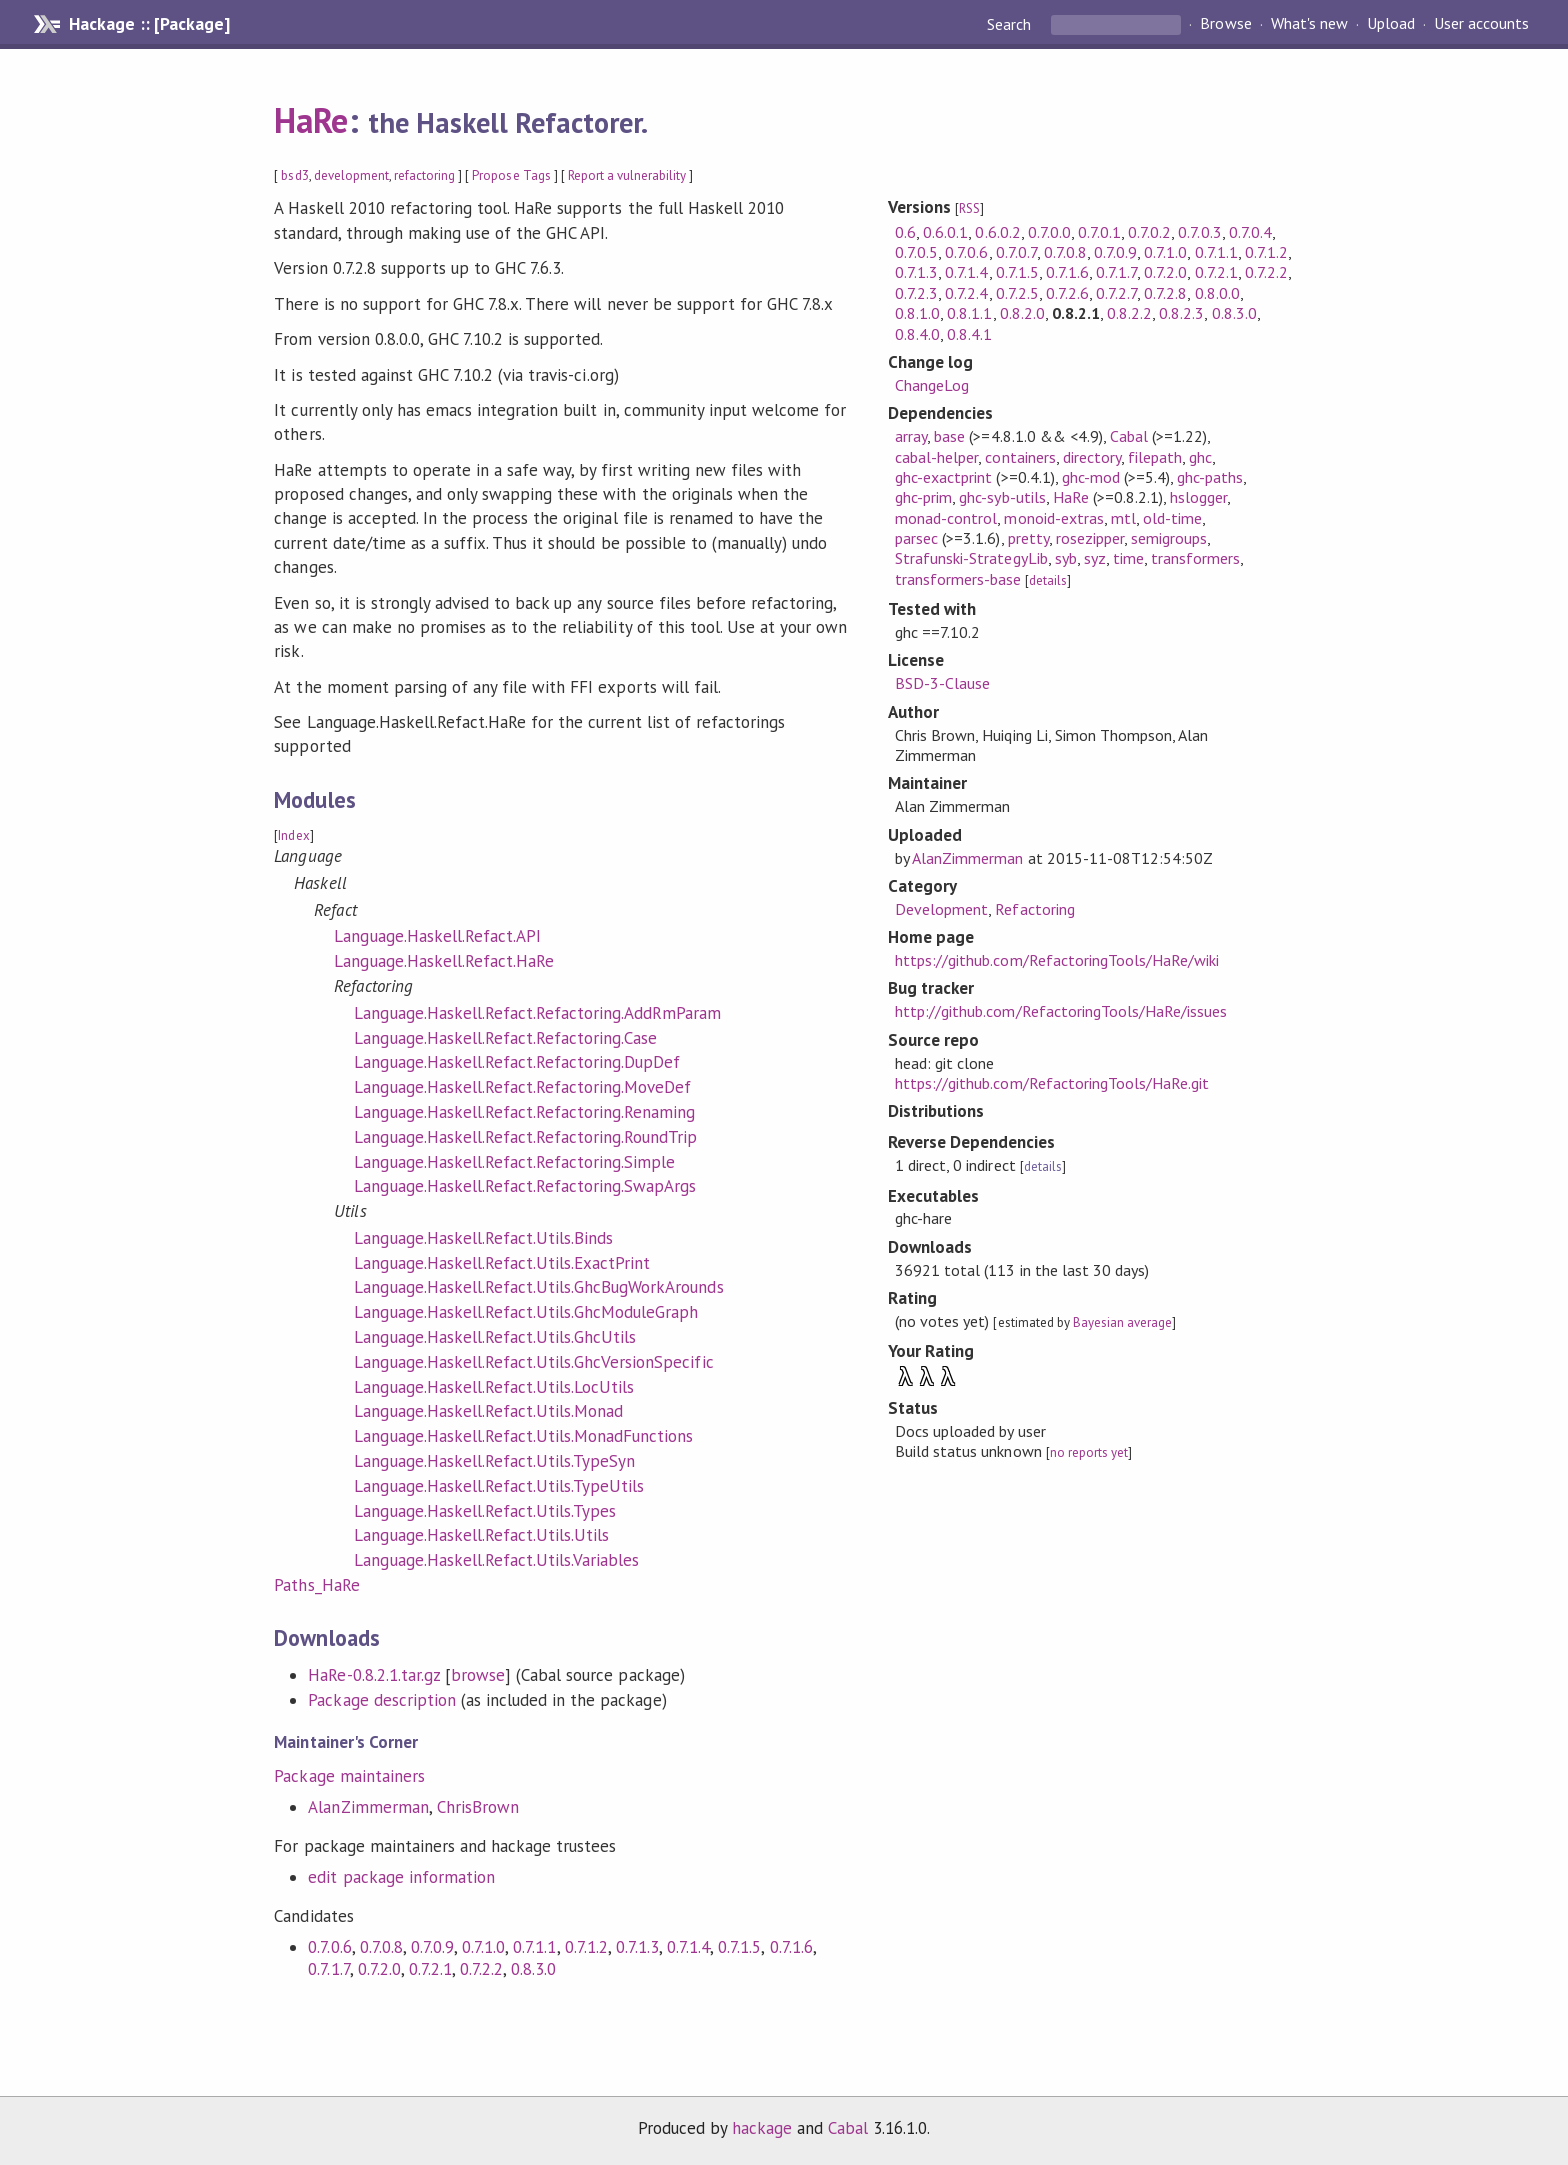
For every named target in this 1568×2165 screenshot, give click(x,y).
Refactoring (1034, 909)
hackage (762, 2128)
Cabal (1129, 436)
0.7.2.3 (916, 293)
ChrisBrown (478, 1807)
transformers (1195, 558)
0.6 (905, 232)
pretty (1028, 538)
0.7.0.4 (1250, 232)
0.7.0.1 (1099, 232)
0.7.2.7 (1116, 293)
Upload (1391, 24)
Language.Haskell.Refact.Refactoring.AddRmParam (537, 1013)
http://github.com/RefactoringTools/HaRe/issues (1061, 1011)
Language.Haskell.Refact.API (437, 936)
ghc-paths (1210, 477)
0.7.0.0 (1049, 232)
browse (478, 1675)
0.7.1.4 (688, 1947)
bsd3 (294, 175)
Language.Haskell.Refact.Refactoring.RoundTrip (525, 1137)
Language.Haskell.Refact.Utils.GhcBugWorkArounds (538, 1287)
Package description (381, 1700)
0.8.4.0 (917, 334)
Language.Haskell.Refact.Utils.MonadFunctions (523, 1436)
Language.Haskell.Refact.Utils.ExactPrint (502, 1263)
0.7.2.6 (1067, 293)
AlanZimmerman (368, 1807)
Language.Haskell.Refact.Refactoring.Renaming (524, 1112)
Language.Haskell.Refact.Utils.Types (485, 1511)
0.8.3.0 (533, 1969)
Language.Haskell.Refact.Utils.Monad (488, 1411)
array (911, 436)
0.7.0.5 (916, 252)
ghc (1200, 457)
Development (941, 909)
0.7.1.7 (328, 1969)
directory (1092, 457)
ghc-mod (1091, 477)
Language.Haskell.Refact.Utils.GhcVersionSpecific (533, 1362)
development (351, 175)
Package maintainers (349, 1776)
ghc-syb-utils (1002, 497)
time (1128, 558)
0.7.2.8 (1165, 293)
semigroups (1169, 538)
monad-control (946, 518)
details (1048, 580)
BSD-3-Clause (942, 683)
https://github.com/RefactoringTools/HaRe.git (1052, 1083)
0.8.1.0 (917, 313)
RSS (969, 208)
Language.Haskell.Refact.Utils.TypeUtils (499, 1486)
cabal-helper (936, 457)
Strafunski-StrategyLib (971, 558)
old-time (1172, 518)
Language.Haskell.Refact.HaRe (444, 961)
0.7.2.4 (966, 293)
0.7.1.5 (739, 1947)
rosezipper (1090, 538)
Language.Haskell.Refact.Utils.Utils (481, 1535)
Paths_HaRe (316, 1585)
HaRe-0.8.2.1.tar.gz (373, 1675)
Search (1011, 24)
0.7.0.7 (1016, 252)
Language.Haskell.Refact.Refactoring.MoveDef (522, 1087)
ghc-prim (923, 497)
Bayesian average (1122, 1322)
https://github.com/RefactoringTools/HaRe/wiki (1057, 960)
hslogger (1198, 497)
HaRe (311, 120)
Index (293, 835)
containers (1020, 457)
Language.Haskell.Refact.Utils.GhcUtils (495, 1337)
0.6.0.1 (945, 232)
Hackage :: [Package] (149, 24)
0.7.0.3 (1199, 232)
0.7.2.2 (481, 1969)
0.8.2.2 (1129, 313)
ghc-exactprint (943, 477)
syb (1066, 558)
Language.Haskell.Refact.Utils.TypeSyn (494, 1461)
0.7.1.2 (586, 1947)
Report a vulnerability (627, 175)
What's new (1309, 24)
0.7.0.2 (1149, 232)
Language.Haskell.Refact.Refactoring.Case (505, 1038)
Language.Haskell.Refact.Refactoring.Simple (514, 1162)
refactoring (424, 175)
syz (1095, 558)
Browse (1225, 24)
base (949, 436)
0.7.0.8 (381, 1947)
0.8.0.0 (1217, 293)
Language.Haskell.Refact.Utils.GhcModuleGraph (526, 1312)
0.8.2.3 (1181, 313)
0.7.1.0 (483, 1947)
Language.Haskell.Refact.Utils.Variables (496, 1560)
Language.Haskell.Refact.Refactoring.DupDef (517, 1062)
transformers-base (958, 579)
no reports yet (1089, 1452)
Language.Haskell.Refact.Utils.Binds (483, 1238)
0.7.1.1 (534, 1947)
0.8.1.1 (969, 313)
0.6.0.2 (997, 232)
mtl (1123, 518)
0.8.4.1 (969, 334)
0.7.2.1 (430, 1969)
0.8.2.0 (1022, 313)
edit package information (401, 1877)
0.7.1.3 (637, 1947)
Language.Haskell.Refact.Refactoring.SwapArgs (525, 1186)
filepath (1155, 457)
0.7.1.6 (791, 1947)
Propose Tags (511, 175)
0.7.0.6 (329, 1947)
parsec (916, 538)
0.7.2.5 (1017, 293)
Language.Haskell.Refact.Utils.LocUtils (494, 1387)
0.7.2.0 (379, 1969)
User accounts (1481, 24)
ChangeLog (932, 385)
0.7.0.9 (432, 1947)
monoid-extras (1053, 518)
